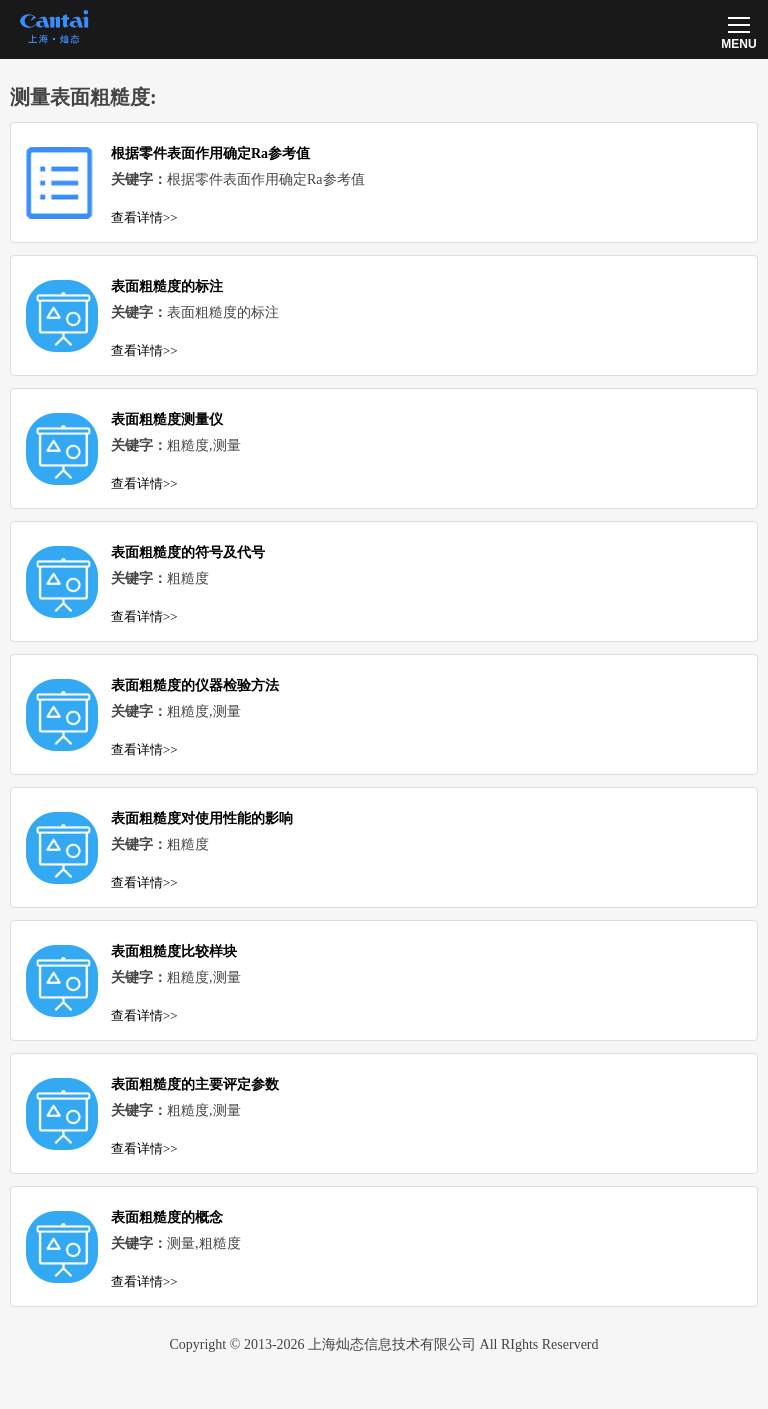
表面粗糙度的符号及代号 (188, 552)
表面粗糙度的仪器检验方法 (195, 685)
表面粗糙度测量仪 (167, 419)
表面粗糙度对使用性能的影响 (202, 818)
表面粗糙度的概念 (167, 1217)
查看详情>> (144, 217)
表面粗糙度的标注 (167, 286)
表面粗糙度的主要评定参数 (195, 1084)
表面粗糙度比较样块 (174, 951)
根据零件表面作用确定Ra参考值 (210, 153)
